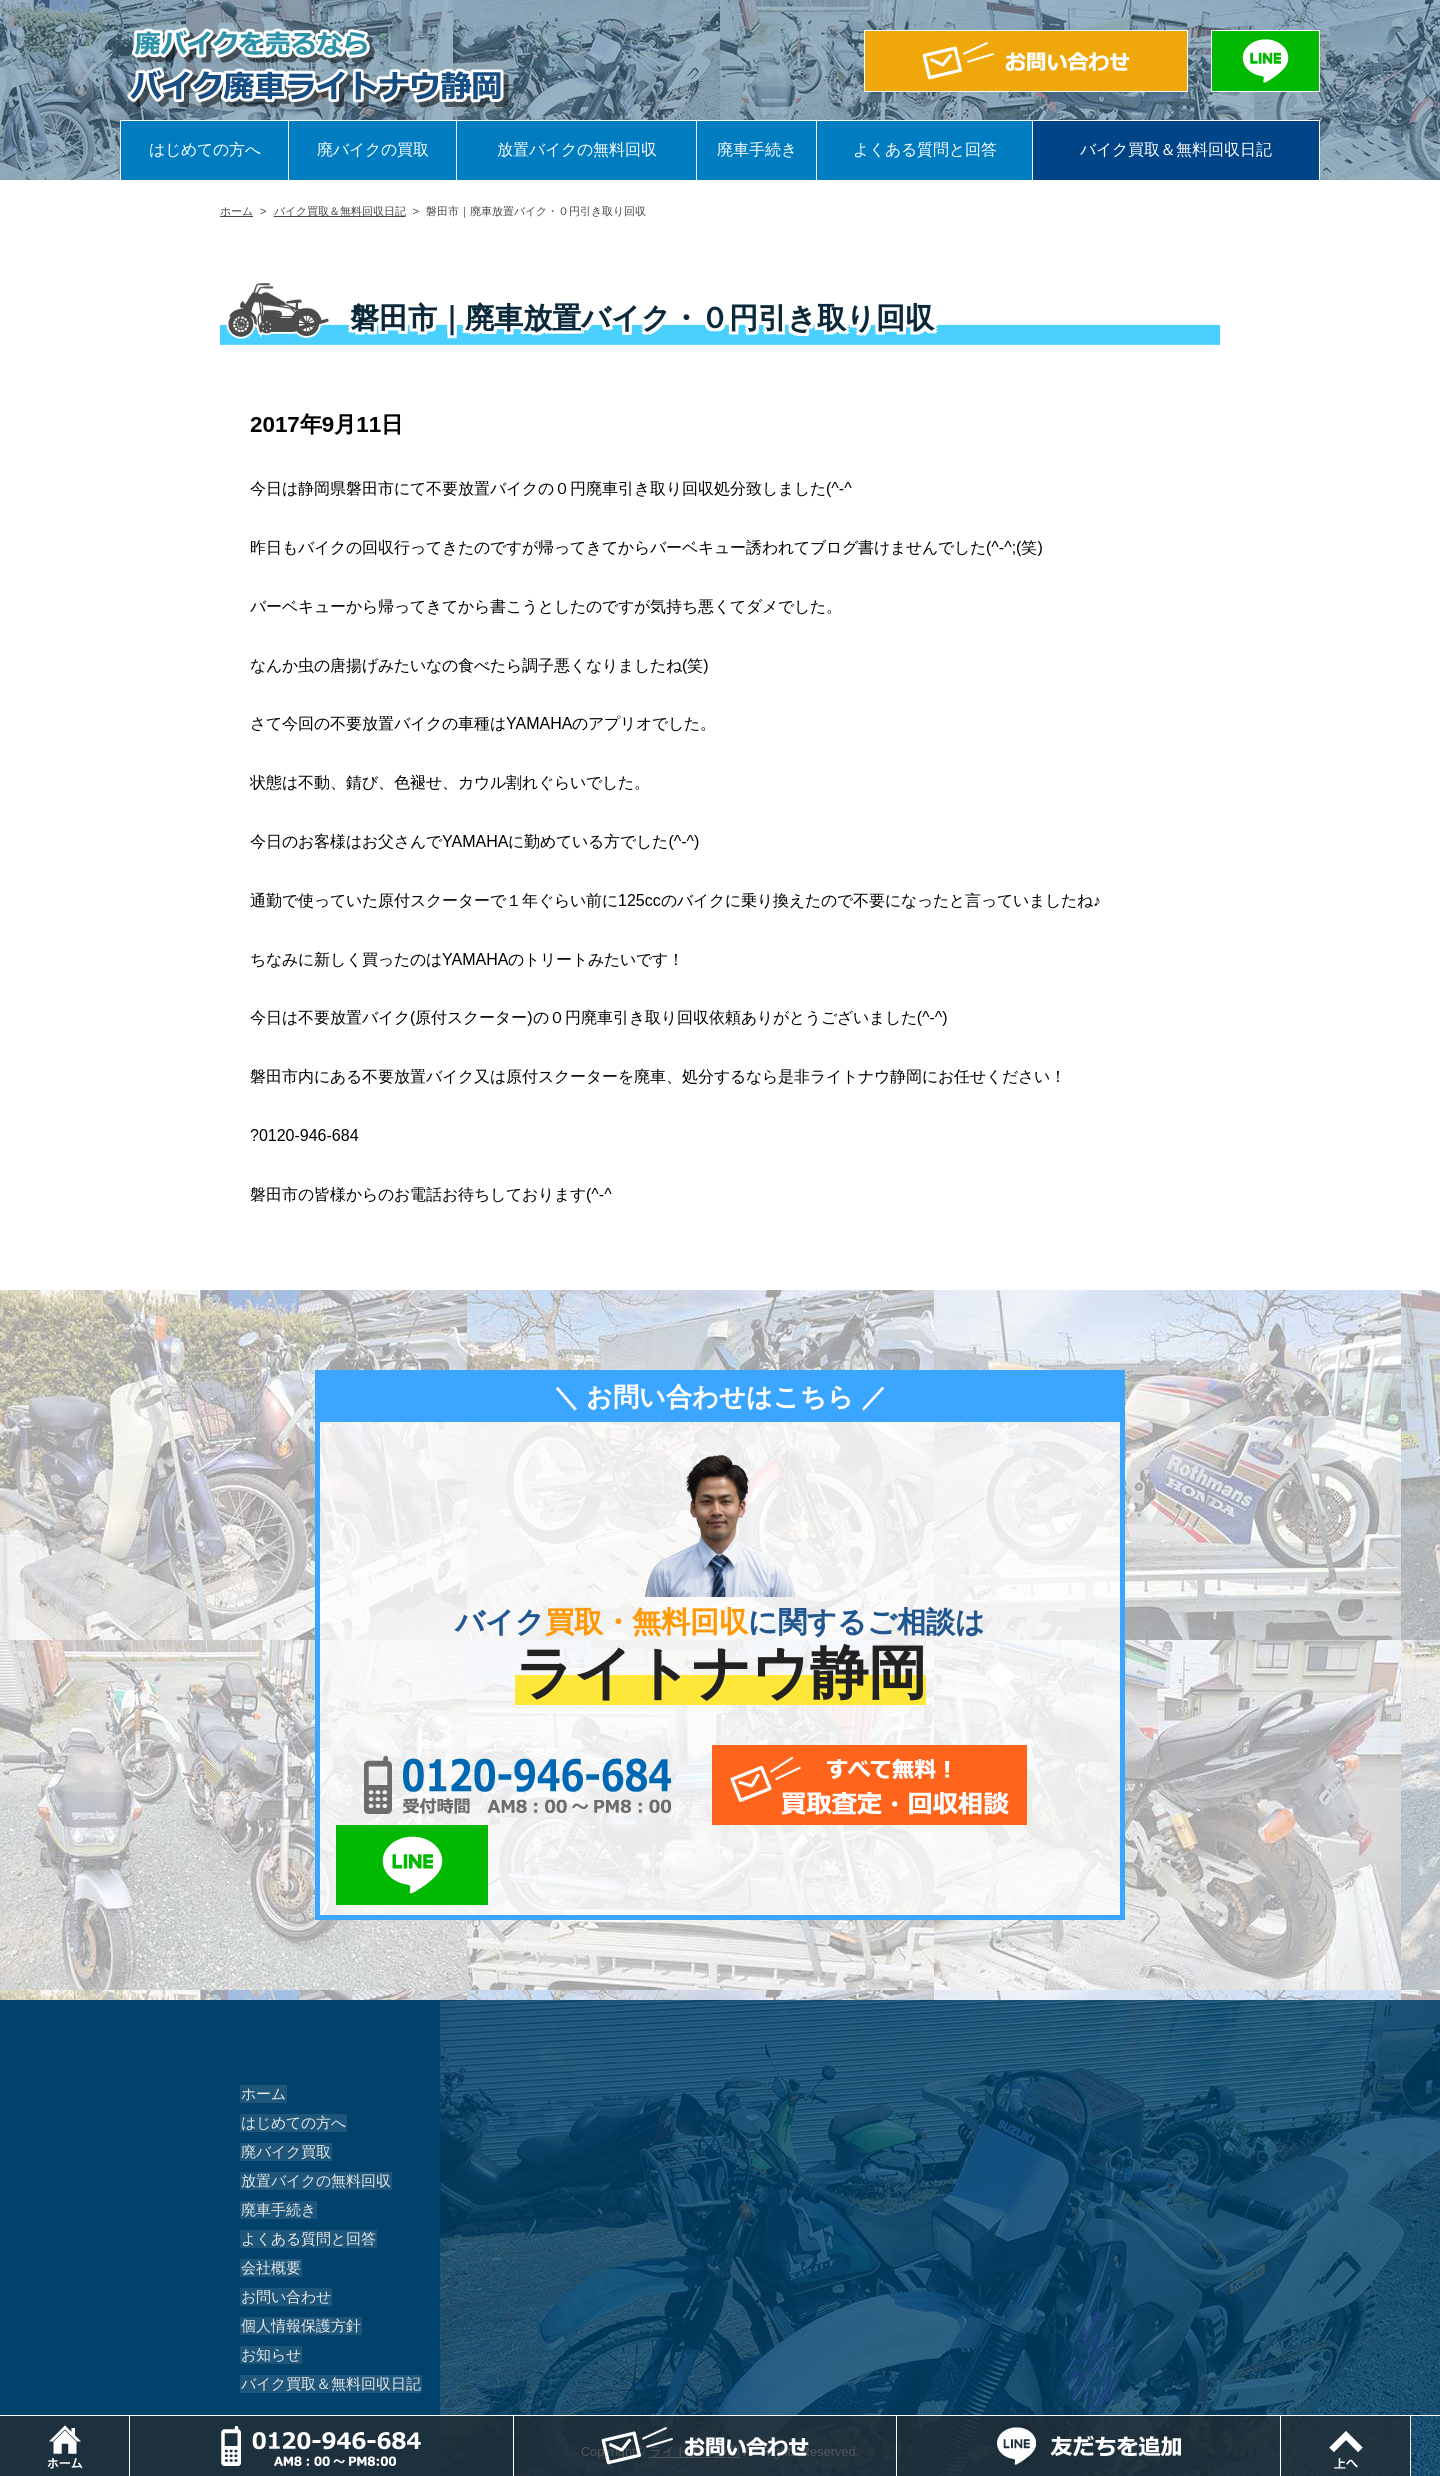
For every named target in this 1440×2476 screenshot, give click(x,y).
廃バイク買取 (282, 2072)
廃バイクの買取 (373, 149)
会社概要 (268, 2188)
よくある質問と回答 (925, 149)
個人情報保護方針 (296, 2246)
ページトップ (1439, 2425)
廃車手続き (757, 149)
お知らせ (268, 2275)
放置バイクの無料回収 (577, 149)
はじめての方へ (205, 149)
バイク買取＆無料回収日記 (1176, 149)
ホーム (236, 211)
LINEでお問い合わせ (1042, 1785)
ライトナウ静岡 (694, 2371)
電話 (517, 2425)
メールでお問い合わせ (812, 1785)
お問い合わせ (282, 2217)
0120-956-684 (489, 1785)
